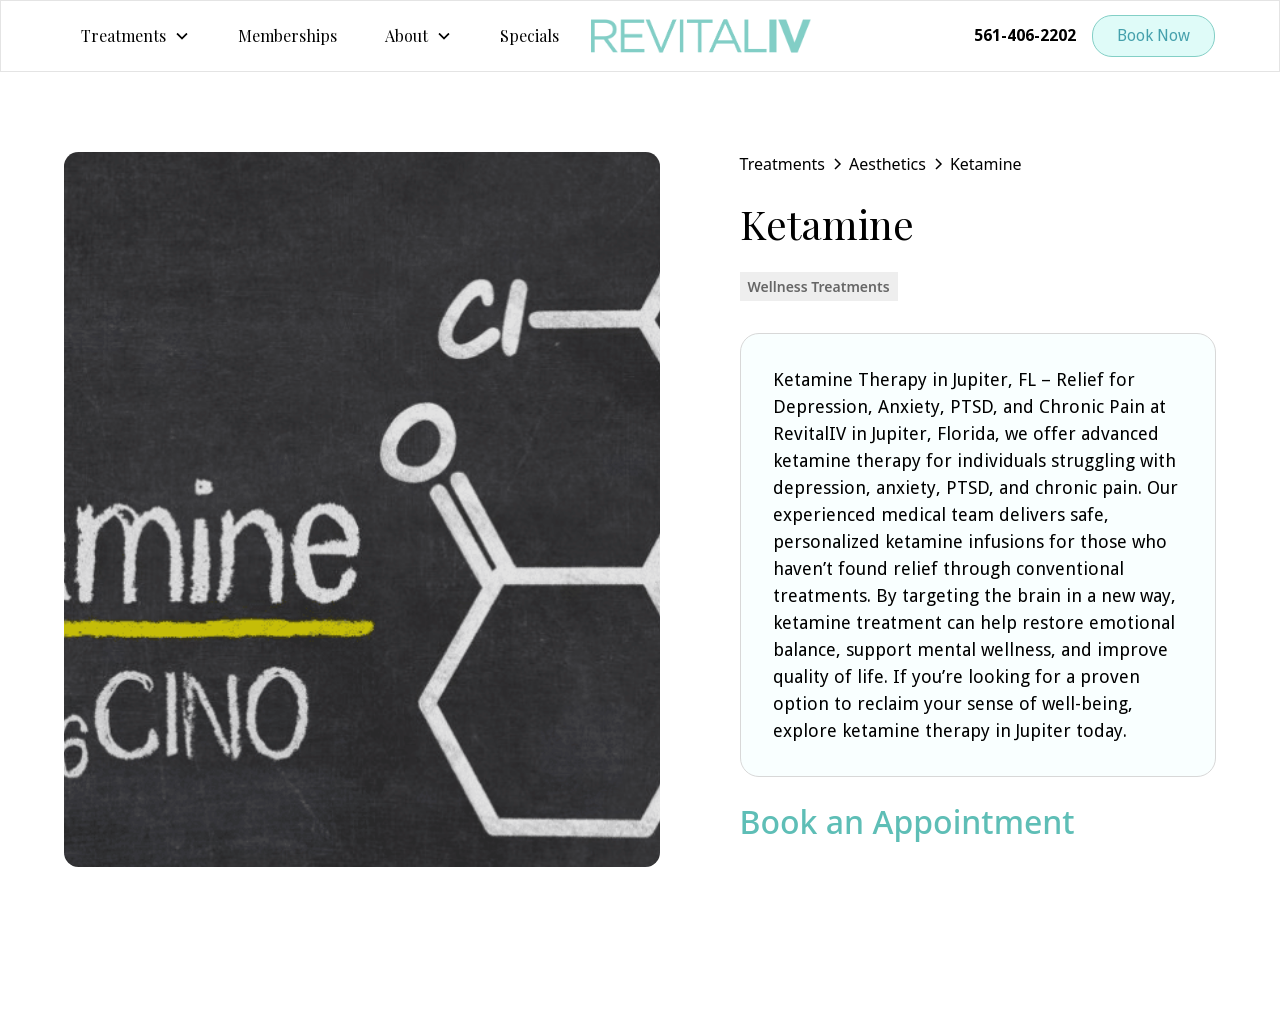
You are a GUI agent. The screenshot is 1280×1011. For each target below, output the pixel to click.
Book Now (1153, 35)
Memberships (287, 35)
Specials (529, 35)
